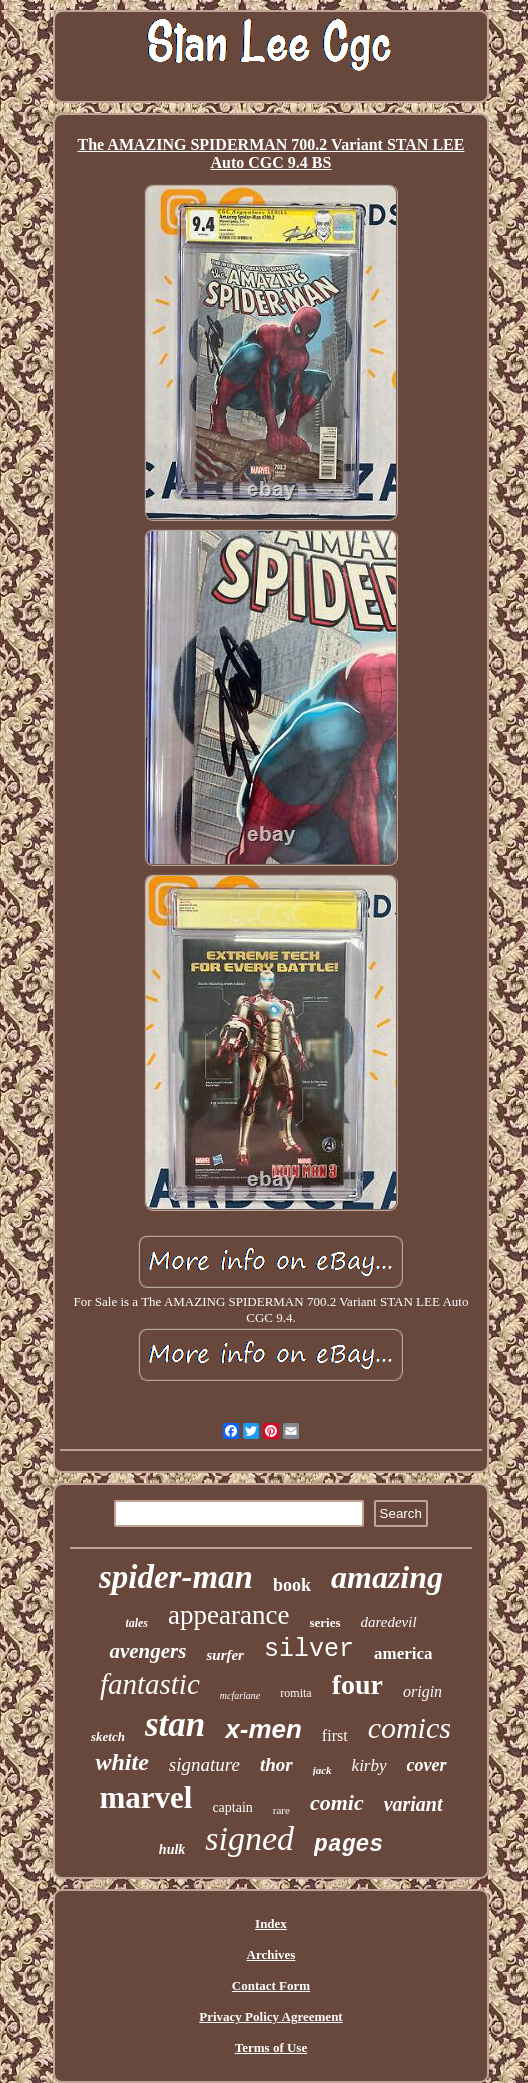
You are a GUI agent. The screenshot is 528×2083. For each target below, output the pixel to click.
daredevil (389, 1622)
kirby (369, 1765)
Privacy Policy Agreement (270, 2016)
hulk (172, 1849)
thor (276, 1764)
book (292, 1585)
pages (348, 1845)
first (335, 1735)
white (121, 1762)
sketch (108, 1736)
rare (281, 1810)
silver (309, 1649)
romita (295, 1693)
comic (337, 1802)
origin (422, 1691)
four (357, 1684)
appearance (228, 1615)
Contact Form (271, 1985)
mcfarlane (240, 1695)
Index (271, 1923)
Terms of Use (271, 2047)
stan (175, 1724)
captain (232, 1807)
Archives (271, 1954)
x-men (263, 1729)
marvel (145, 1797)
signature (204, 1764)
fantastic (150, 1684)
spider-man (176, 1577)
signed (249, 1838)
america (403, 1653)
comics (409, 1727)
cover (427, 1765)
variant (413, 1804)
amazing (387, 1577)
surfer (225, 1655)
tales (136, 1623)
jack (322, 1770)
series (324, 1622)
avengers (147, 1651)
